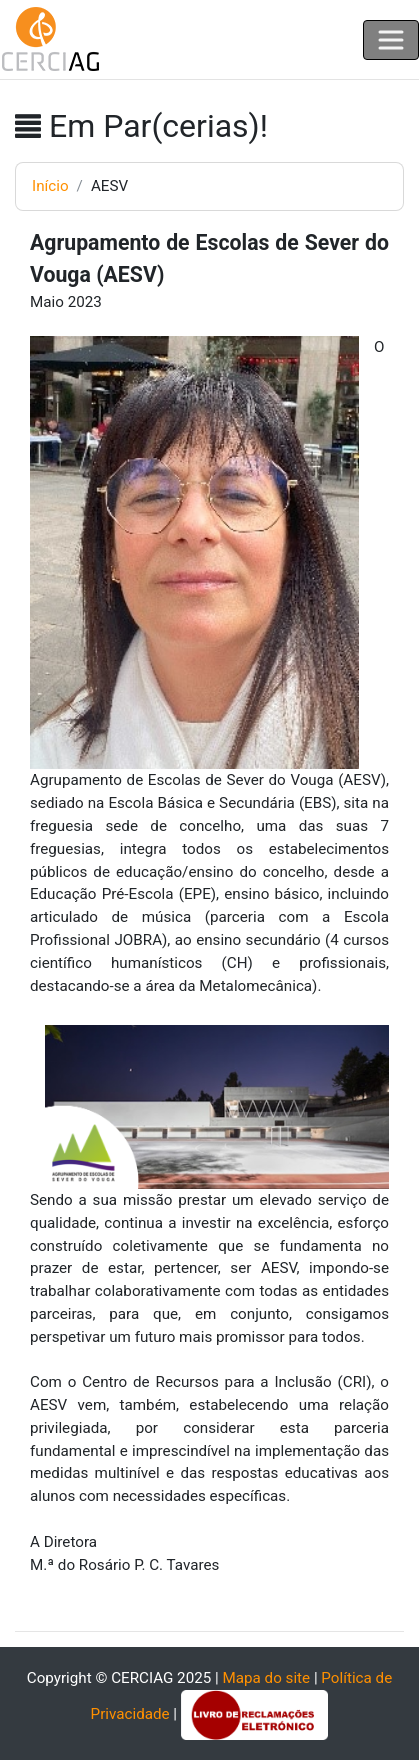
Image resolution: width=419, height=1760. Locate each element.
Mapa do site (266, 1678)
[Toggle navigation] (391, 40)
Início (50, 186)
